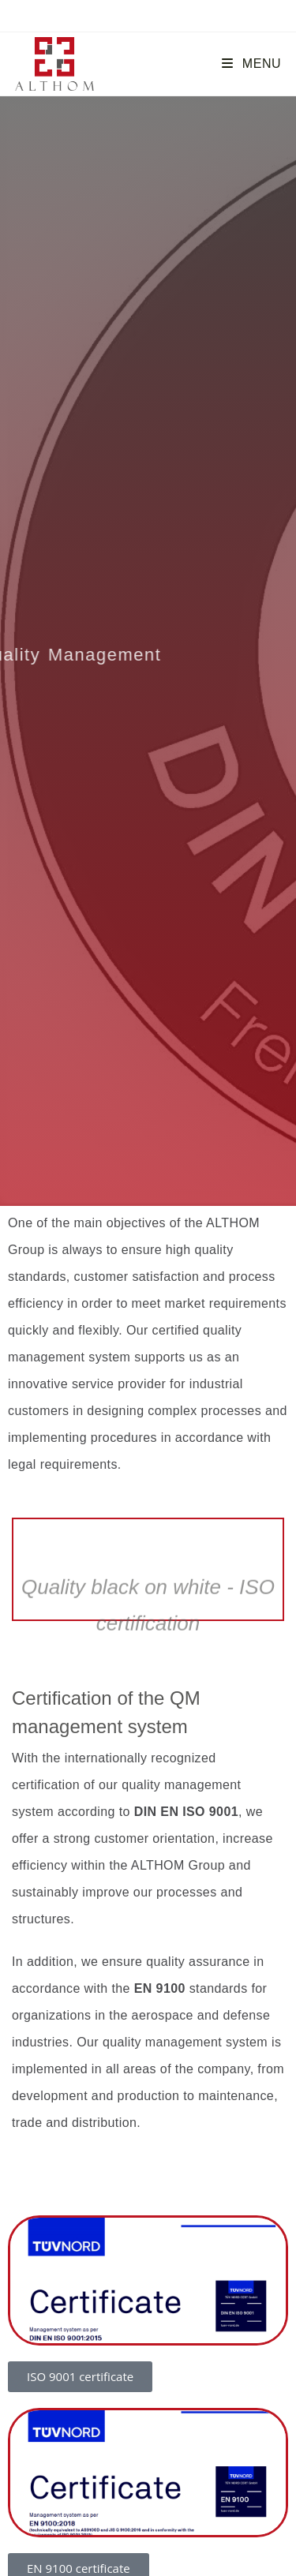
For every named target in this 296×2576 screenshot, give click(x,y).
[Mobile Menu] (251, 63)
